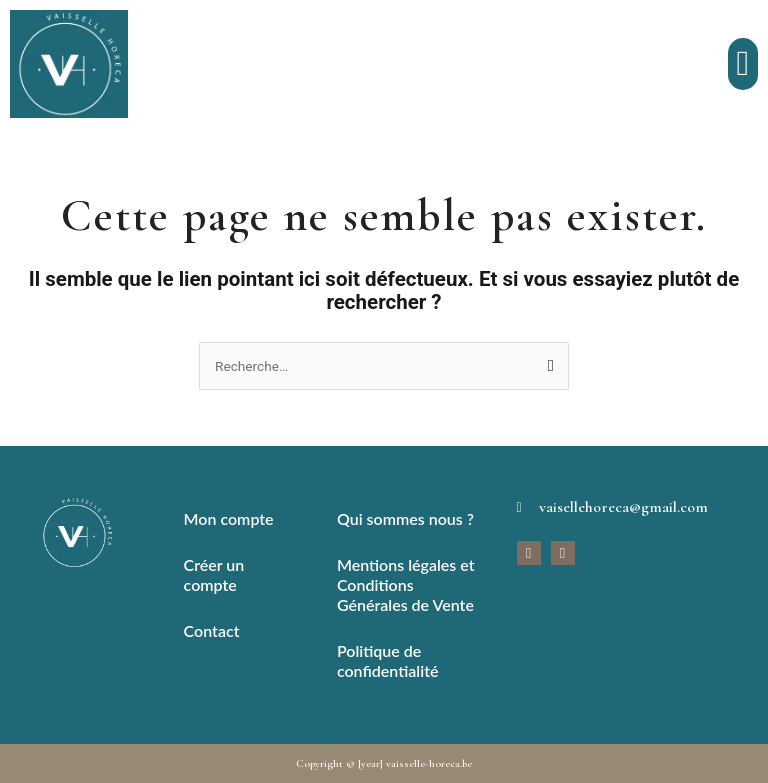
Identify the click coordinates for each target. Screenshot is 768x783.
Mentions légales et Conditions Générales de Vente (406, 584)
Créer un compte (214, 574)
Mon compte (229, 518)
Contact (212, 630)
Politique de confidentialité (388, 660)
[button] (743, 64)
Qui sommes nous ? (405, 518)
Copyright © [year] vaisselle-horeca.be (384, 763)
